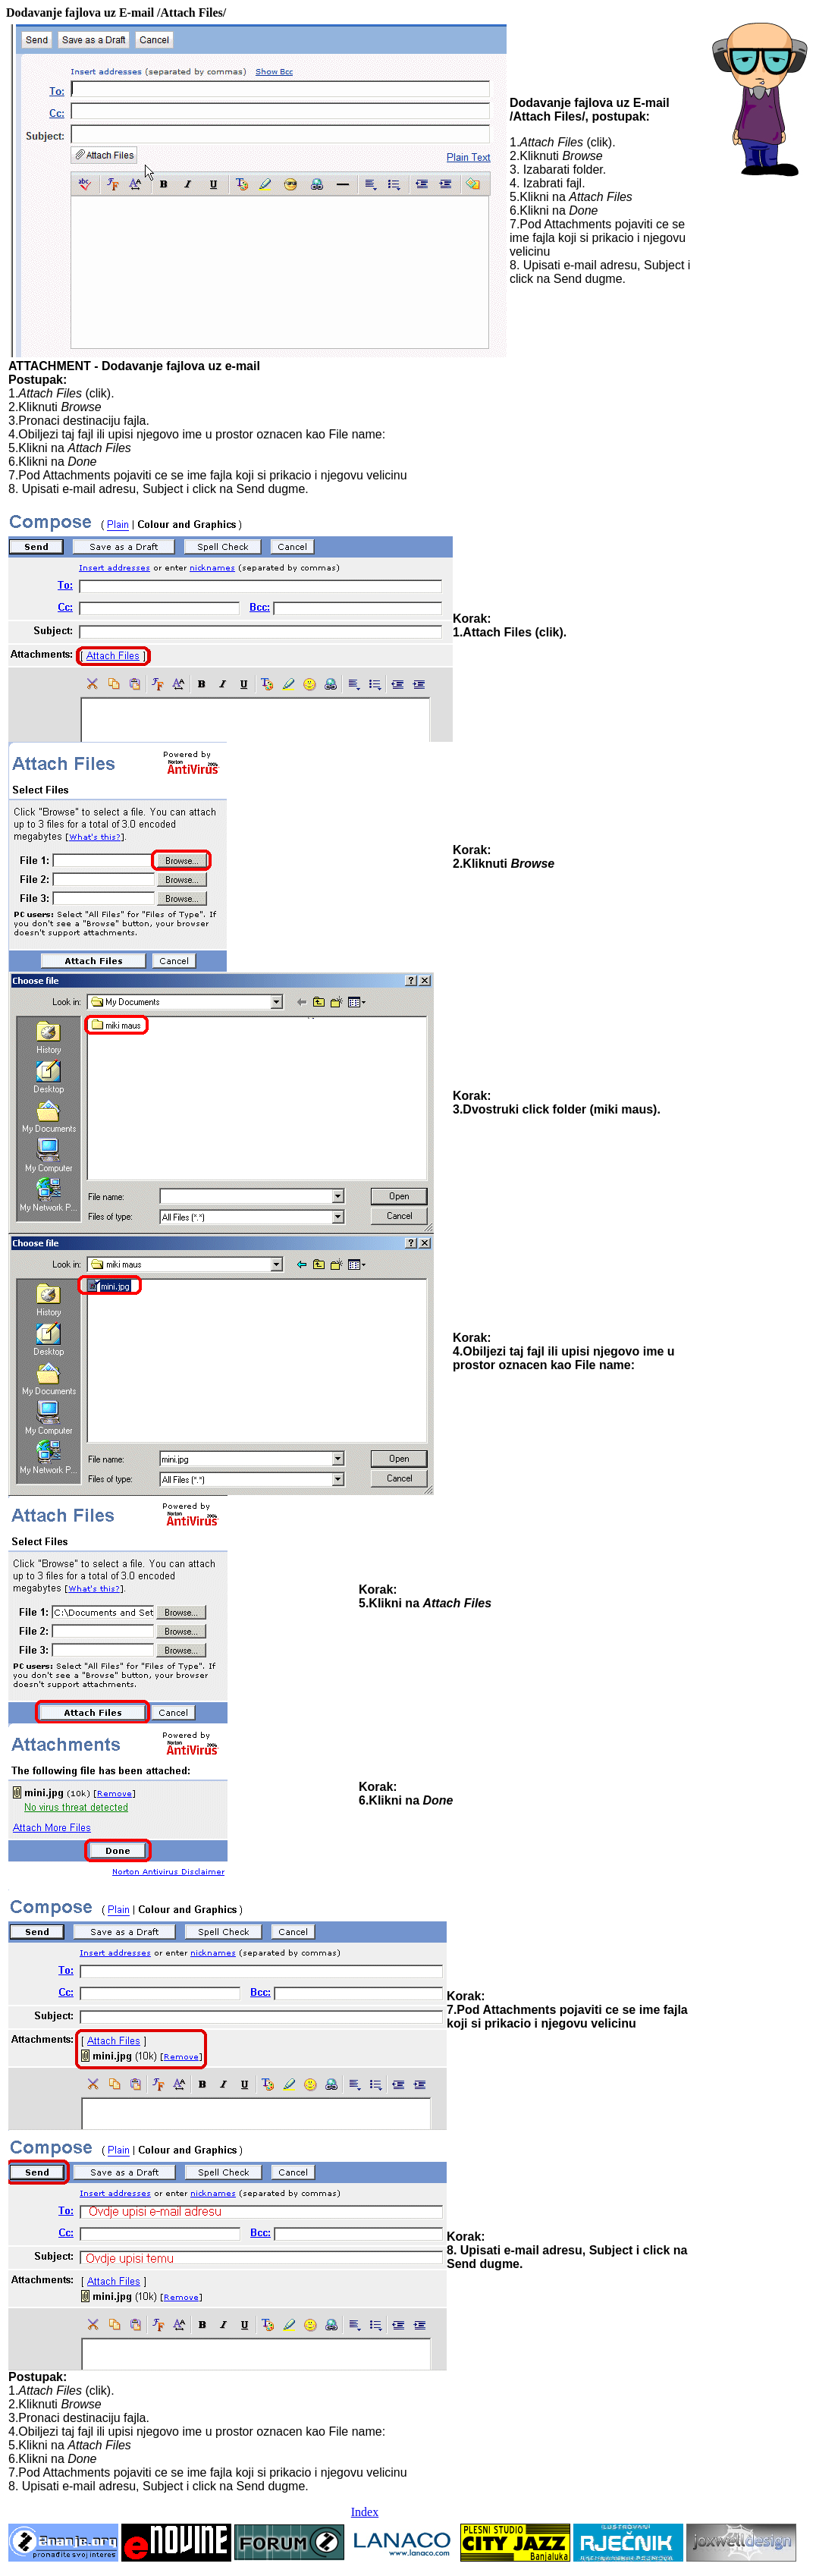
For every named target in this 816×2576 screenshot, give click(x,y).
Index (364, 2511)
